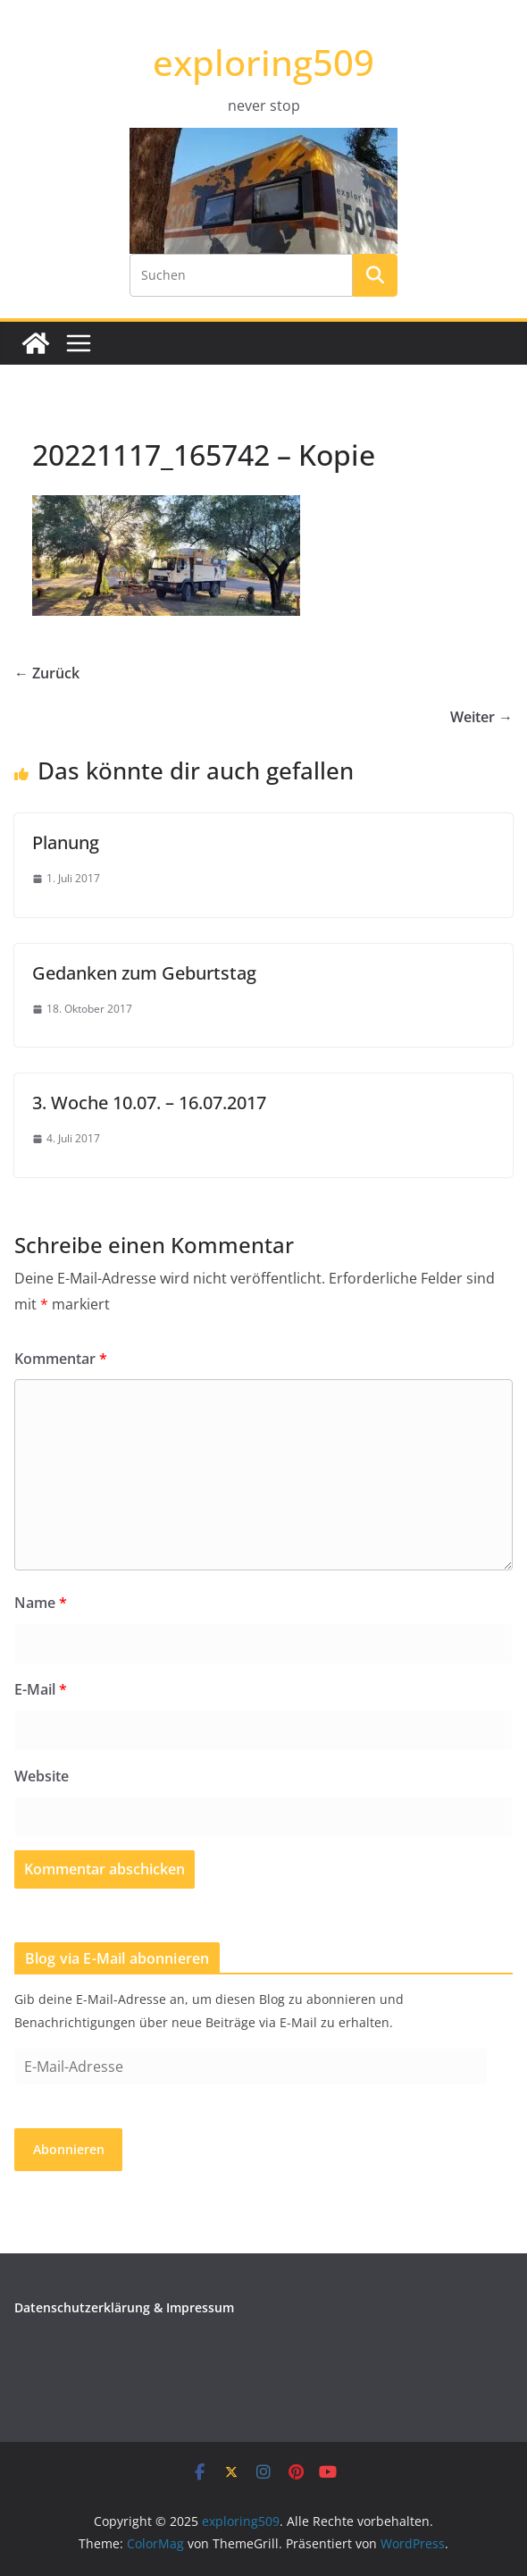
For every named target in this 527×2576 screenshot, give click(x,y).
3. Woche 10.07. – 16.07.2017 (149, 1102)
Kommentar (60, 1358)
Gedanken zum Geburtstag (144, 973)
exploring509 (263, 62)
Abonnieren (69, 2149)
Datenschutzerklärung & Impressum (124, 2307)
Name (40, 1602)
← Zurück (46, 673)
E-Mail (40, 1689)
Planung (65, 842)
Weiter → (481, 717)
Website (41, 1776)
